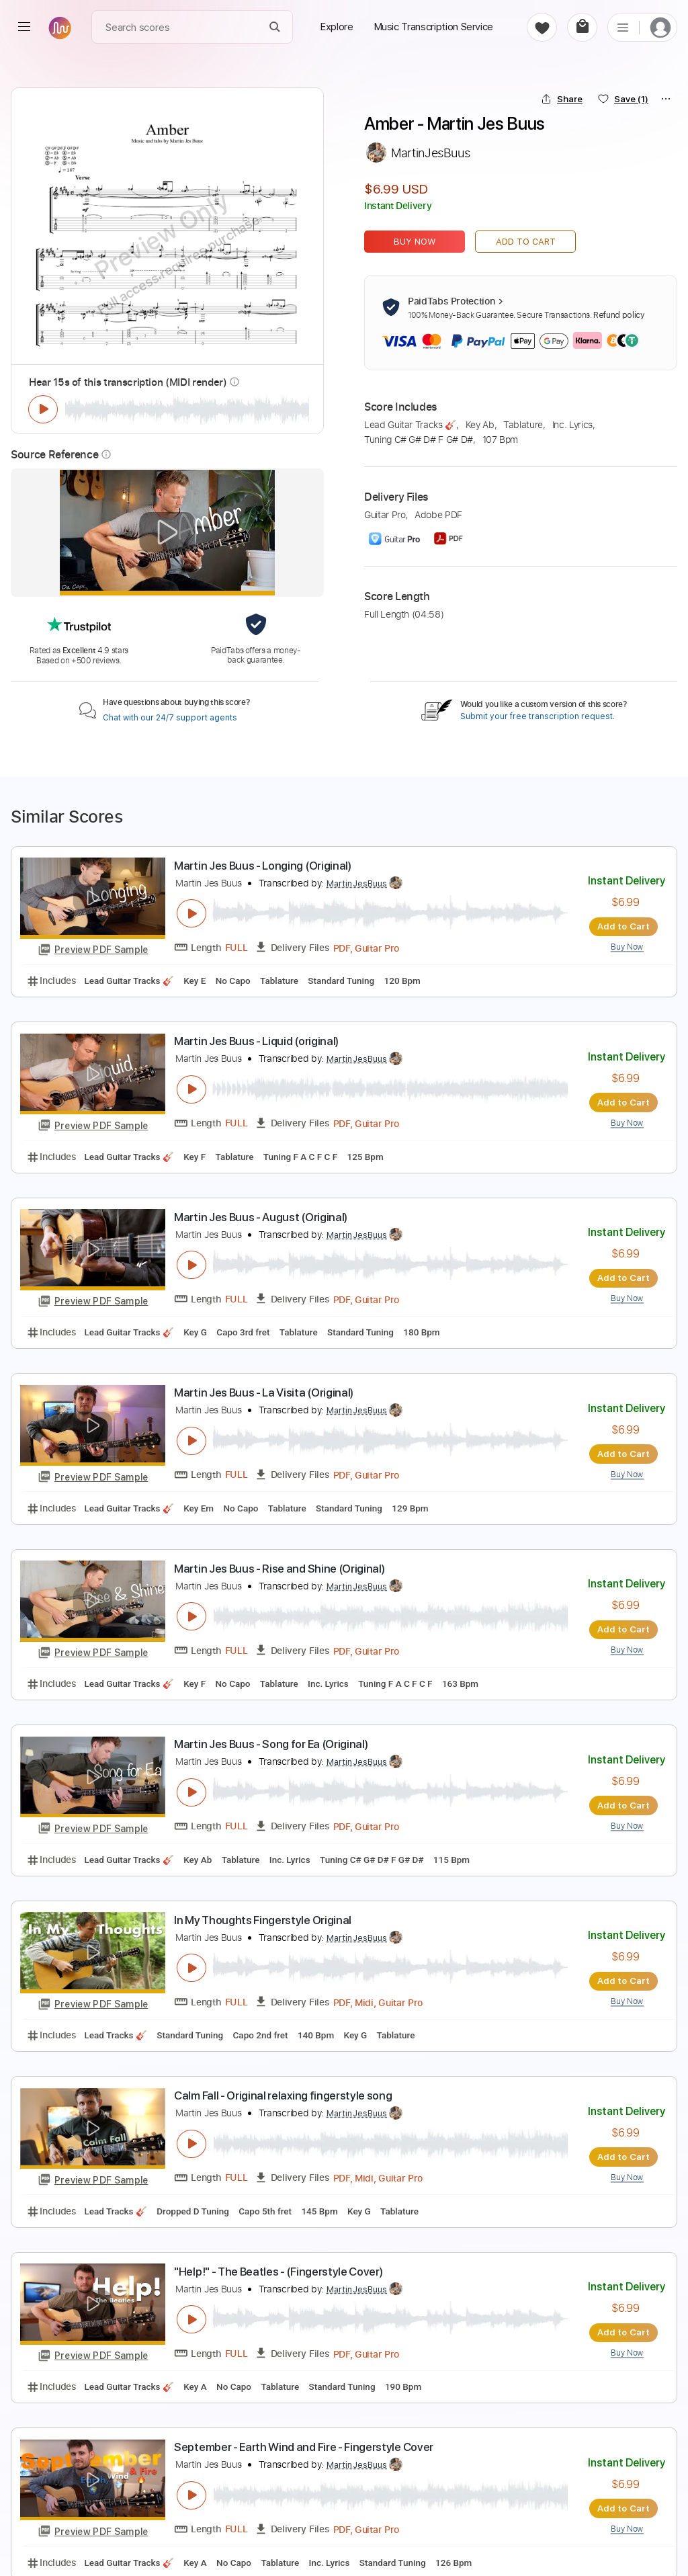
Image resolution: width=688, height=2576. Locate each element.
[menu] (24, 26)
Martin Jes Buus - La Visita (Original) (263, 1392)
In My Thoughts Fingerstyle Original (262, 1918)
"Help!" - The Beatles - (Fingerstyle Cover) (278, 2269)
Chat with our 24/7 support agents (170, 717)
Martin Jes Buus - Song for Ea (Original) (271, 1742)
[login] (660, 27)
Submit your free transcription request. (537, 716)
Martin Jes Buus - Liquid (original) (256, 1041)
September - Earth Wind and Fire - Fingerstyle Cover (303, 2444)
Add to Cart (526, 242)
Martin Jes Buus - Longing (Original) (262, 865)
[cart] (582, 27)
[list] (623, 27)
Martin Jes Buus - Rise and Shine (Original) (279, 1567)
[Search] (275, 27)
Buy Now (415, 242)
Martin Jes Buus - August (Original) (260, 1216)
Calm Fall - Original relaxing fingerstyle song (283, 2093)
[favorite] (542, 27)
